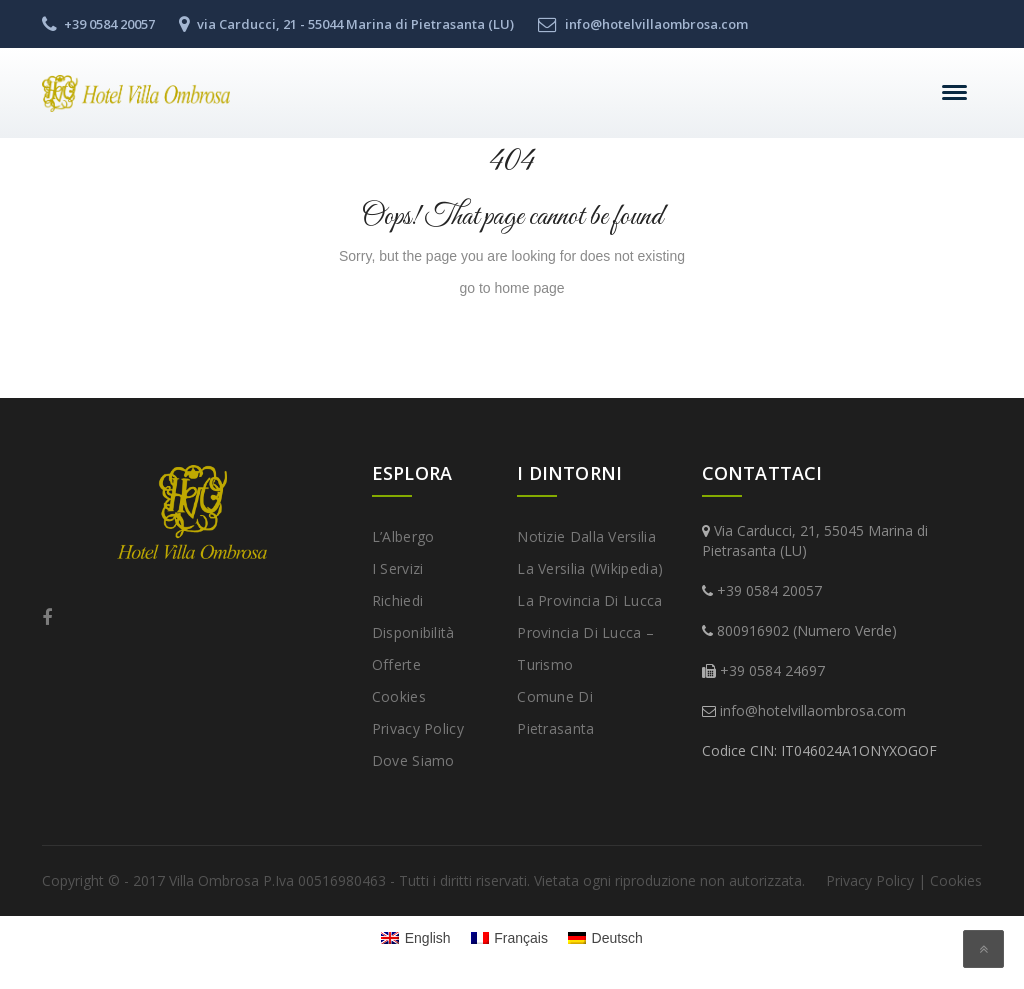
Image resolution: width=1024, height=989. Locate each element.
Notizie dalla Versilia (586, 536)
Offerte (396, 664)
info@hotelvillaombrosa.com (813, 710)
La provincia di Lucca (589, 600)
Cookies (399, 696)
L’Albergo (403, 536)
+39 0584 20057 (769, 590)
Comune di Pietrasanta (555, 712)
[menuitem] (416, 937)
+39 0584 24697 (772, 670)
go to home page (511, 288)
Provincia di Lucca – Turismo (585, 648)
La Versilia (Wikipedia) (590, 568)
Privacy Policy (418, 728)
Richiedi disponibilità (413, 616)
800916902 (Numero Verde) (807, 630)
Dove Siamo (413, 760)
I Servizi (398, 568)
